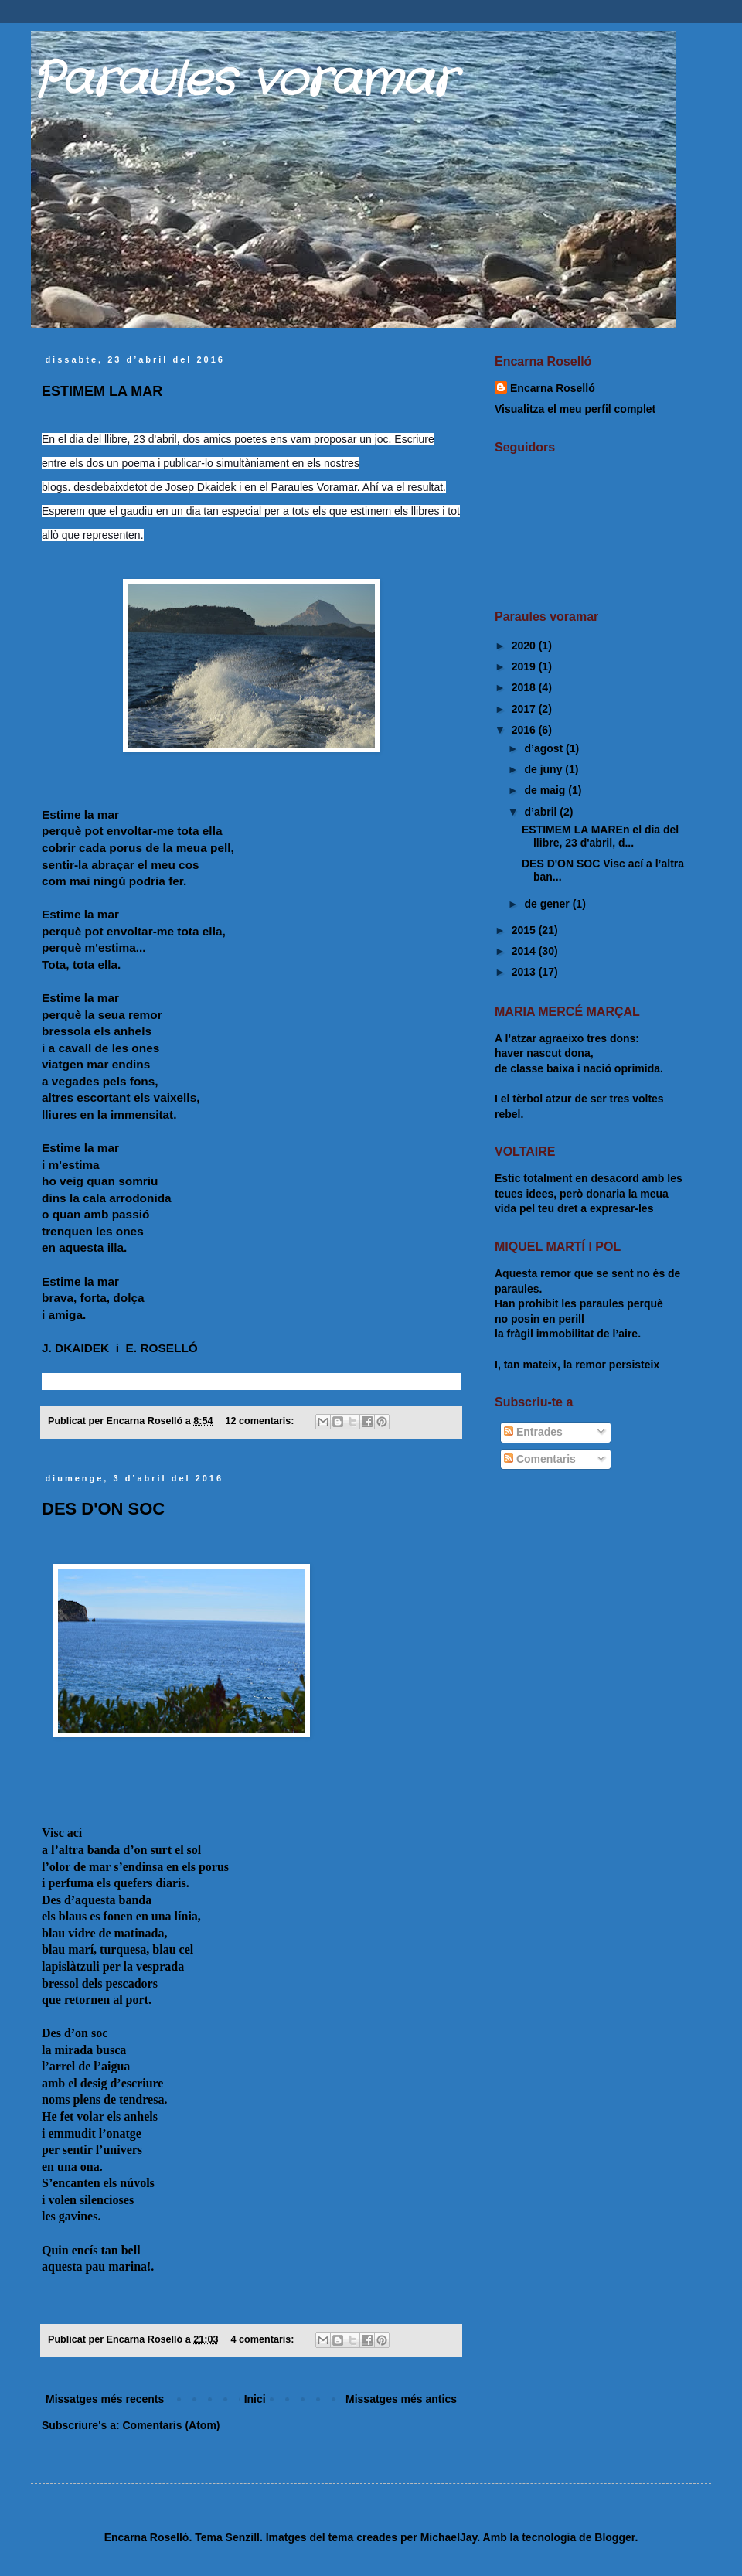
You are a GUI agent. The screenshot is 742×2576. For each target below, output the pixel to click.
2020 (525, 645)
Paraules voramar (243, 81)
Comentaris (540, 1459)
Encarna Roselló (552, 388)
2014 (525, 951)
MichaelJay (449, 2537)
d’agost (545, 748)
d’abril (542, 812)
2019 (525, 666)
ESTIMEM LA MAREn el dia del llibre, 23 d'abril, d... (600, 836)
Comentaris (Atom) (171, 2425)
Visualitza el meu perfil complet (575, 409)
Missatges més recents (105, 2399)
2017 (525, 709)
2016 (525, 730)
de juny (544, 769)
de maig (546, 790)
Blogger (614, 2537)
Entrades (533, 1432)
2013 (525, 972)
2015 (525, 930)
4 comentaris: (264, 2339)
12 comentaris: (261, 1421)
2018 (525, 687)
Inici (255, 2399)
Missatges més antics (401, 2399)
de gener (548, 904)
